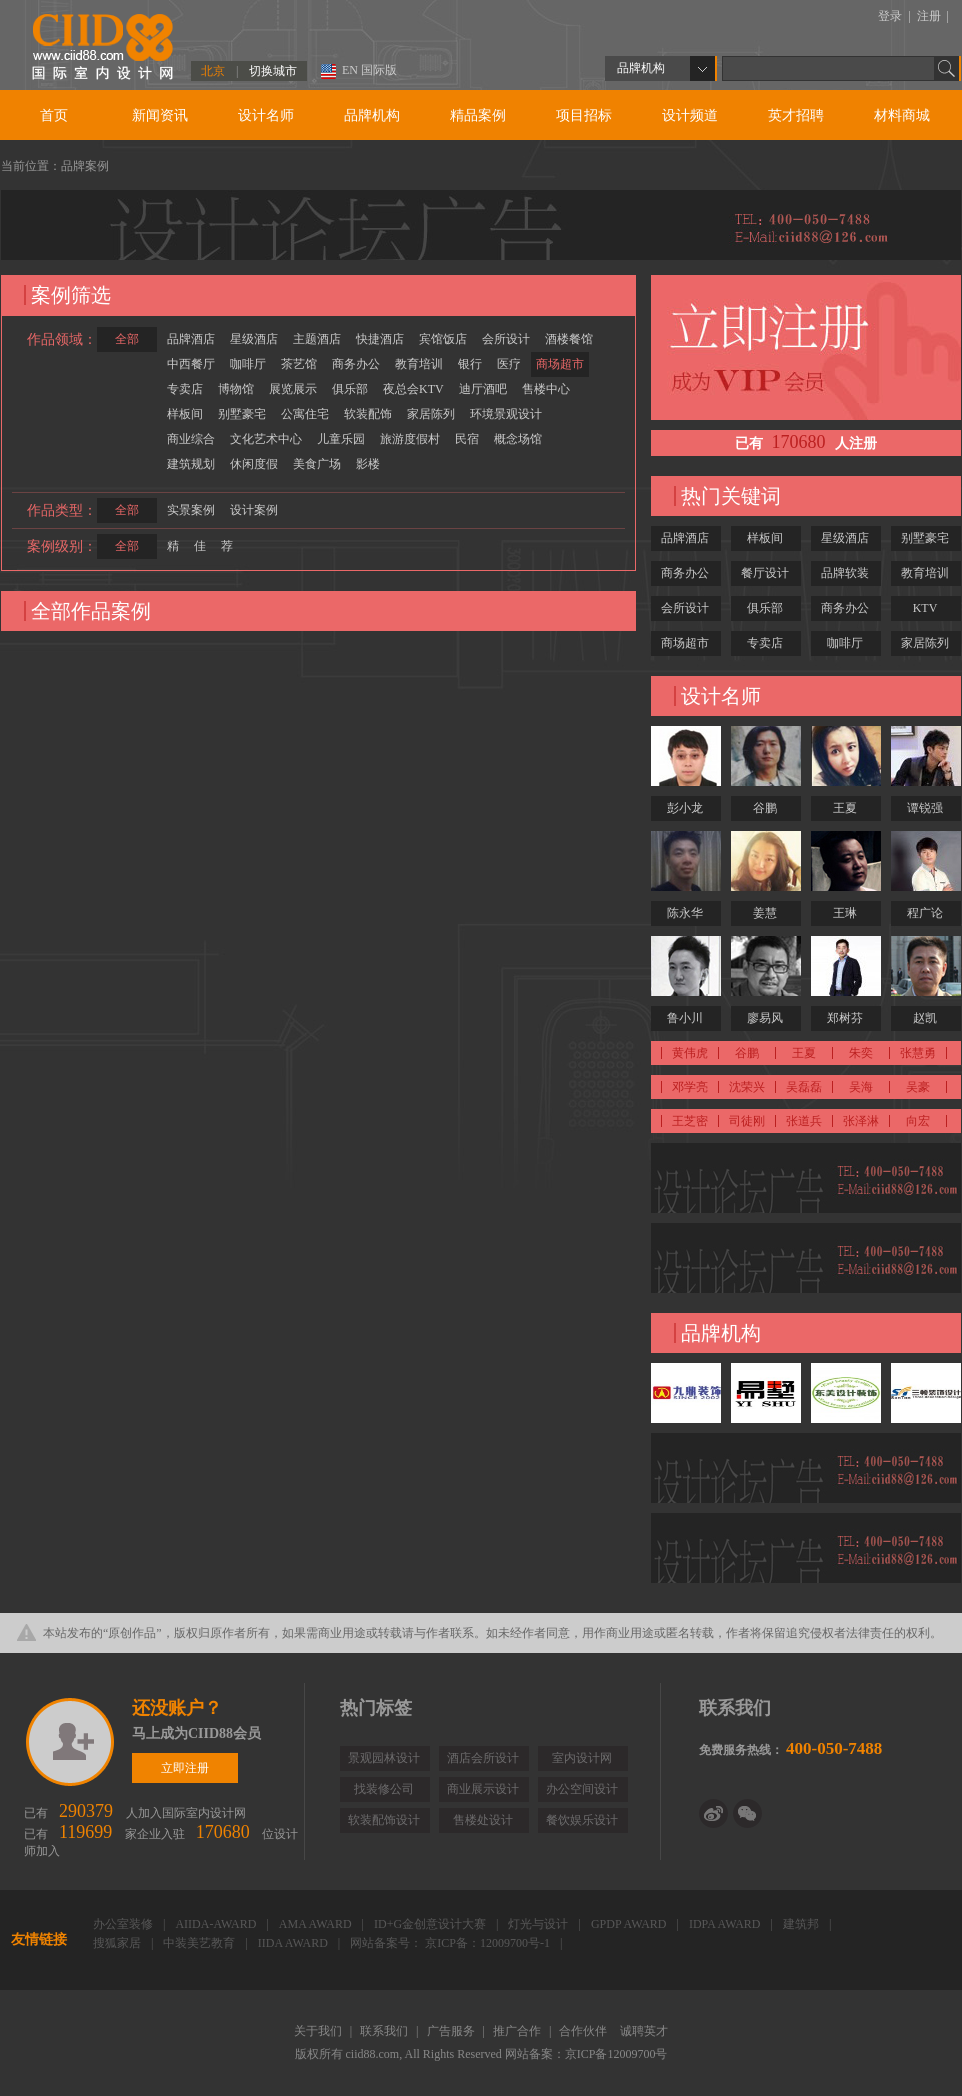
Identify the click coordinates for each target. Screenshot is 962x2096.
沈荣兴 (747, 1087)
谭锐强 (925, 808)
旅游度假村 (410, 439)
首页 (54, 115)
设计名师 (266, 115)
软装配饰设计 (384, 1820)
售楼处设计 (483, 1820)
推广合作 (518, 2031)
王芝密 (690, 1121)
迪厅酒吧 (483, 389)
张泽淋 (861, 1121)
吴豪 (918, 1087)
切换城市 (273, 71)
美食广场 (317, 464)
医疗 (509, 364)
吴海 (861, 1087)
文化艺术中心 (266, 439)
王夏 (845, 808)
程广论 (925, 913)
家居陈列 (431, 414)
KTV (925, 608)
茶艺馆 (299, 364)
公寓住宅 (305, 414)
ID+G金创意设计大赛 (431, 1924)
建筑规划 (191, 464)
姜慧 (765, 913)
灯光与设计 (539, 1924)
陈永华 (685, 913)
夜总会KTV (413, 389)
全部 (127, 339)
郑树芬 (845, 1018)
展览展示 (293, 389)
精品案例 (478, 115)
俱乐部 (350, 389)
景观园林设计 (384, 1758)
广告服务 (452, 2031)
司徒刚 (747, 1121)
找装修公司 (384, 1789)
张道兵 (804, 1121)
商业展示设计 (483, 1789)
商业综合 (191, 439)
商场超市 (560, 364)
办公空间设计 (582, 1789)
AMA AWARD (317, 1924)
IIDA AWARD (294, 1943)
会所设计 (506, 339)
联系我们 (385, 2031)
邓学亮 (690, 1087)
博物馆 (236, 389)
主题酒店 (317, 339)
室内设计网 (582, 1758)
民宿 (467, 439)
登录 (891, 16)
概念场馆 (518, 439)
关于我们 (319, 2031)
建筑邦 (802, 1924)
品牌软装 (845, 573)
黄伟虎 (690, 1053)
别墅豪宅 (242, 414)
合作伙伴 (584, 2031)
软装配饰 (368, 414)
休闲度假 (254, 464)
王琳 (845, 913)
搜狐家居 (118, 1943)
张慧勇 (918, 1053)
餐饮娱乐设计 (582, 1820)
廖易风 (765, 1018)
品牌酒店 (191, 339)
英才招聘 (796, 115)
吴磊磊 (804, 1087)
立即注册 (71, 1742)
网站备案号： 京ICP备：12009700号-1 (451, 1943)
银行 (470, 364)
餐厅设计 (765, 573)
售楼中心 (546, 389)
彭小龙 (685, 808)
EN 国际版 (369, 70)
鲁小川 (685, 1018)
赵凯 (925, 1018)
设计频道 (690, 115)
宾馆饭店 (443, 339)
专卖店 (185, 389)
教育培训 (419, 364)
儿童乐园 (341, 439)
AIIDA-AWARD (217, 1924)
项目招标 (584, 115)
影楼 (368, 464)
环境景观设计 (506, 414)
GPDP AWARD (630, 1924)
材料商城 (902, 115)
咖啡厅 (248, 364)
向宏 (918, 1121)
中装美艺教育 (200, 1943)
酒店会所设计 (483, 1758)
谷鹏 (765, 808)
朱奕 (861, 1053)
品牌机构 (372, 115)
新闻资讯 (160, 115)
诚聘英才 (644, 2031)
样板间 (185, 414)
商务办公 (356, 364)
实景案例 (191, 510)
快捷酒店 (380, 339)
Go (947, 68)
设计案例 (254, 510)
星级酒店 (254, 339)
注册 (930, 16)
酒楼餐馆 (569, 339)
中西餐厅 (191, 364)
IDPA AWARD (726, 1924)
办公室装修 (124, 1924)
